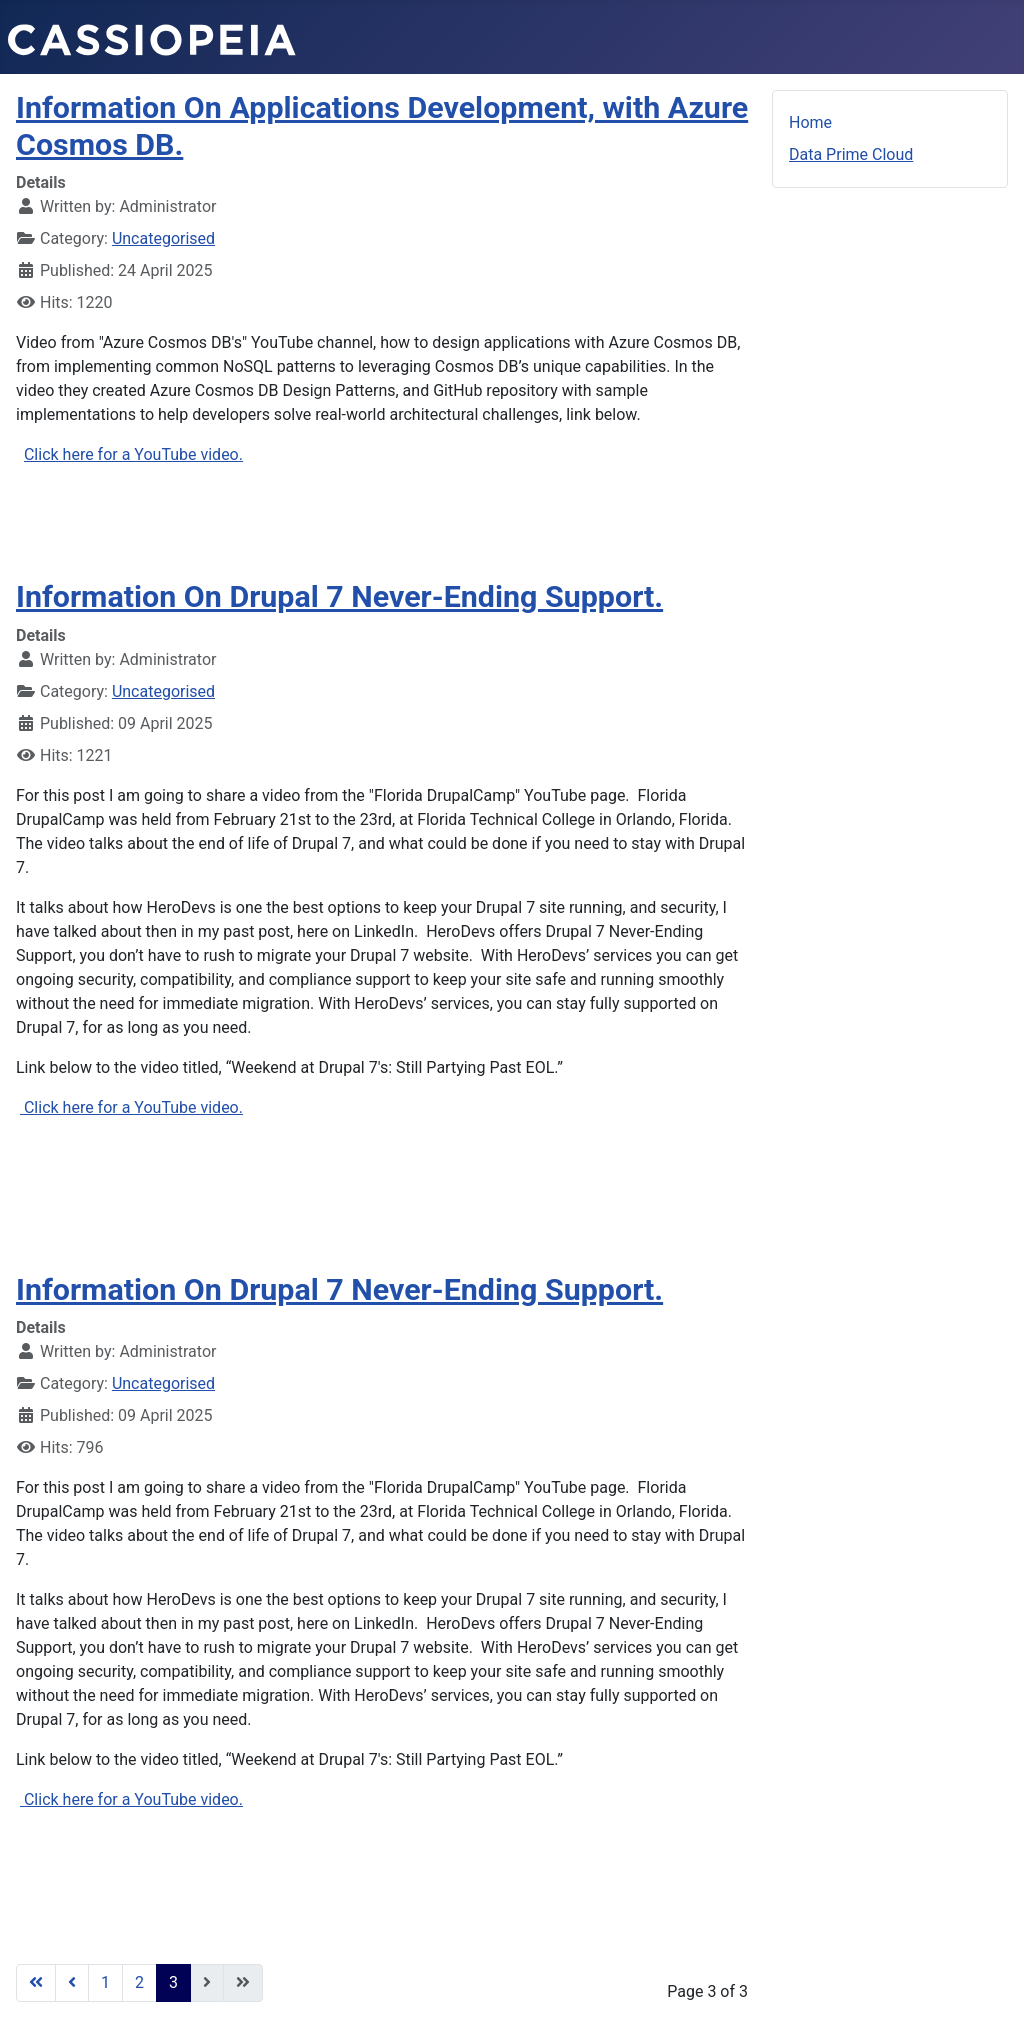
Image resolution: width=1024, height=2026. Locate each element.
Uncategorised (163, 238)
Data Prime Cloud (851, 154)
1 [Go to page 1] (105, 1982)
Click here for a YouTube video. (133, 454)
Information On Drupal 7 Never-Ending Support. (339, 596)
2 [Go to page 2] (139, 1982)
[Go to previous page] (72, 1983)
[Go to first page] (36, 1983)
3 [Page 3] (173, 1982)
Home (810, 122)
